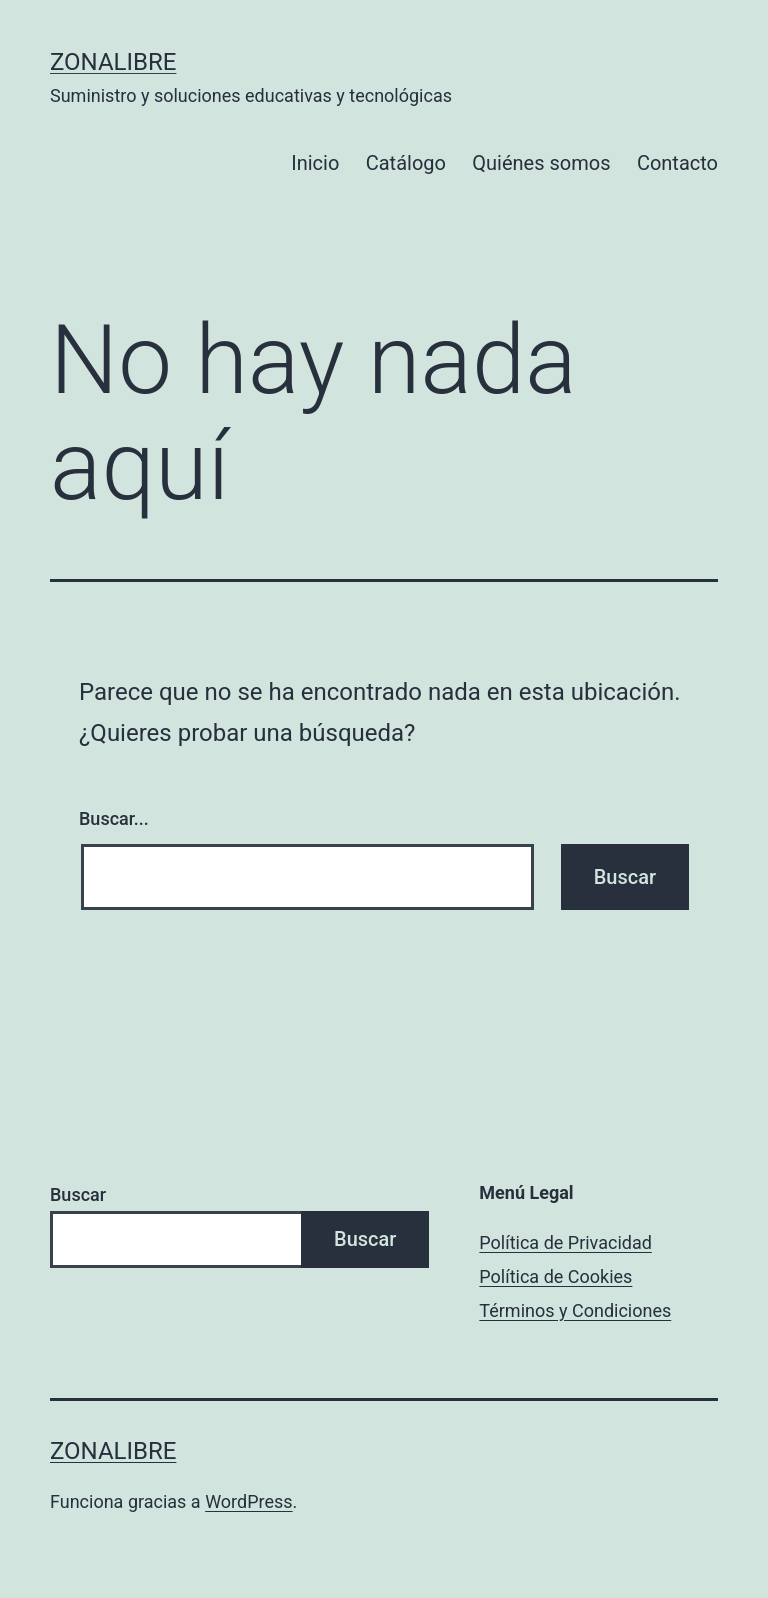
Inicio (315, 163)
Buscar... (114, 818)
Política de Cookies (555, 1276)
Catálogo (406, 163)
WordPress (248, 1501)
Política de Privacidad (565, 1242)
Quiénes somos (541, 163)
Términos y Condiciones (575, 1310)
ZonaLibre (113, 62)
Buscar (78, 1194)
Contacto (677, 163)
